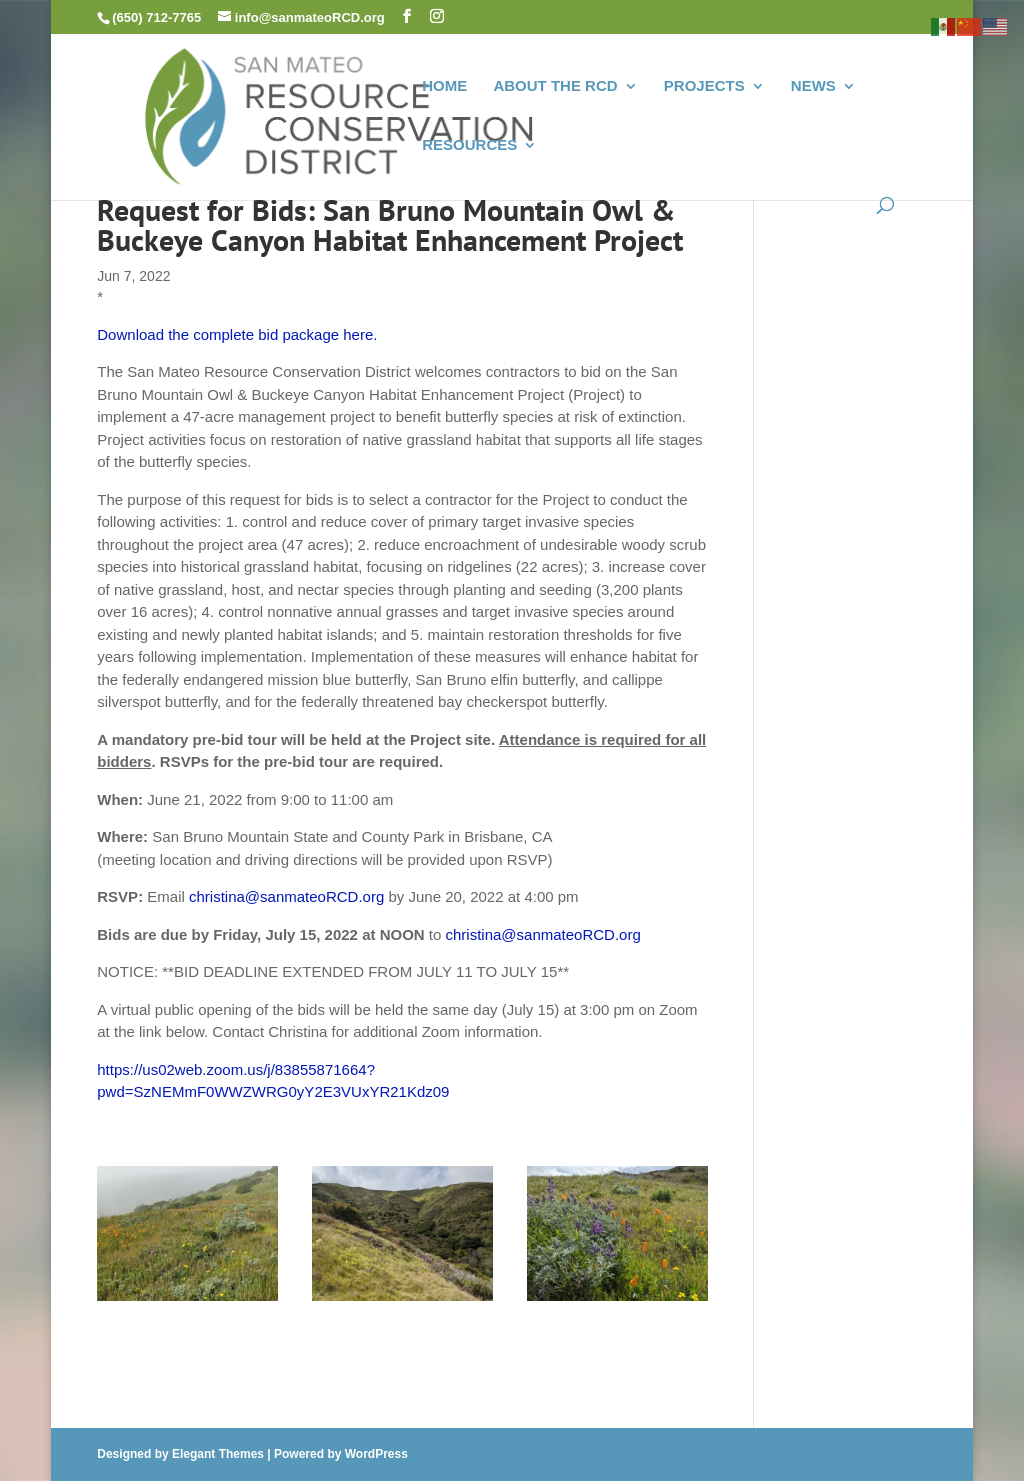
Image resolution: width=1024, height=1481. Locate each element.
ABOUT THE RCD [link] (555, 86)
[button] (407, 16)
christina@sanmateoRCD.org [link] (286, 896)
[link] (343, 114)
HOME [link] (444, 86)
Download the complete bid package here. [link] (237, 334)
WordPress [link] (376, 1454)
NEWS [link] (813, 86)
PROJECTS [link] (704, 86)
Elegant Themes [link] (218, 1454)
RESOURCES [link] (469, 145)
